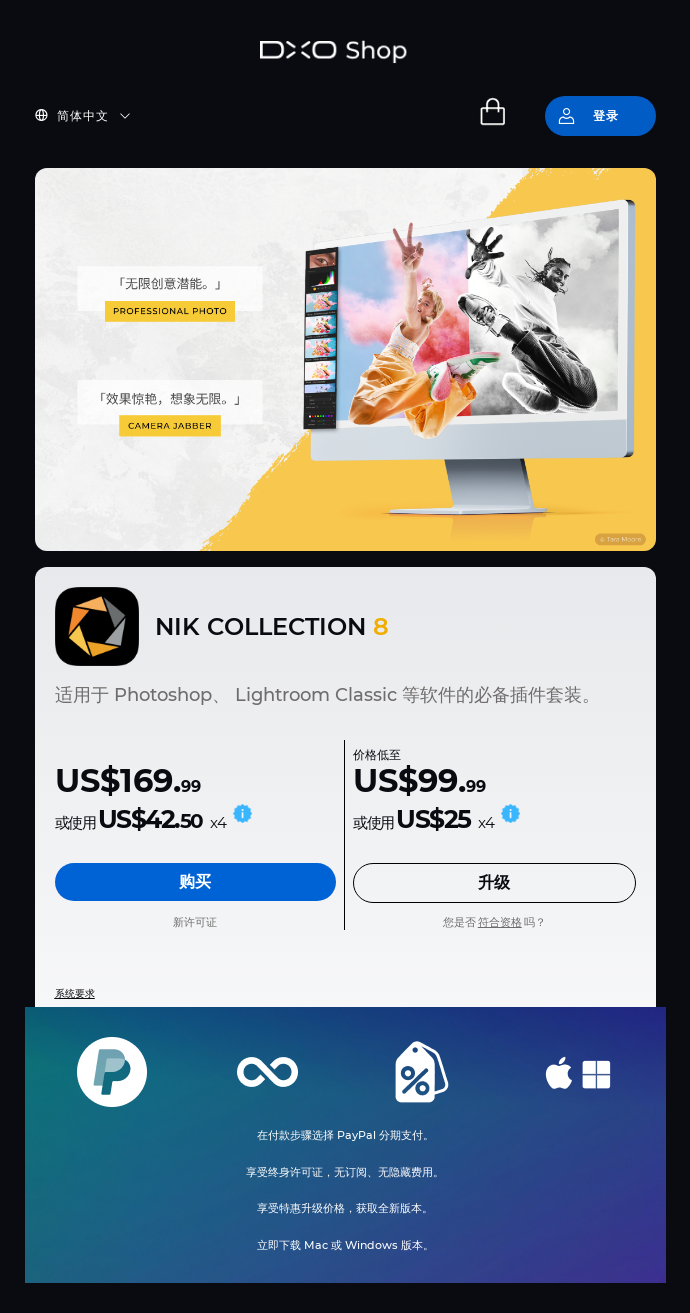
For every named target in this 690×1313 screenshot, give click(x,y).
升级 (494, 882)
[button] (95, 116)
